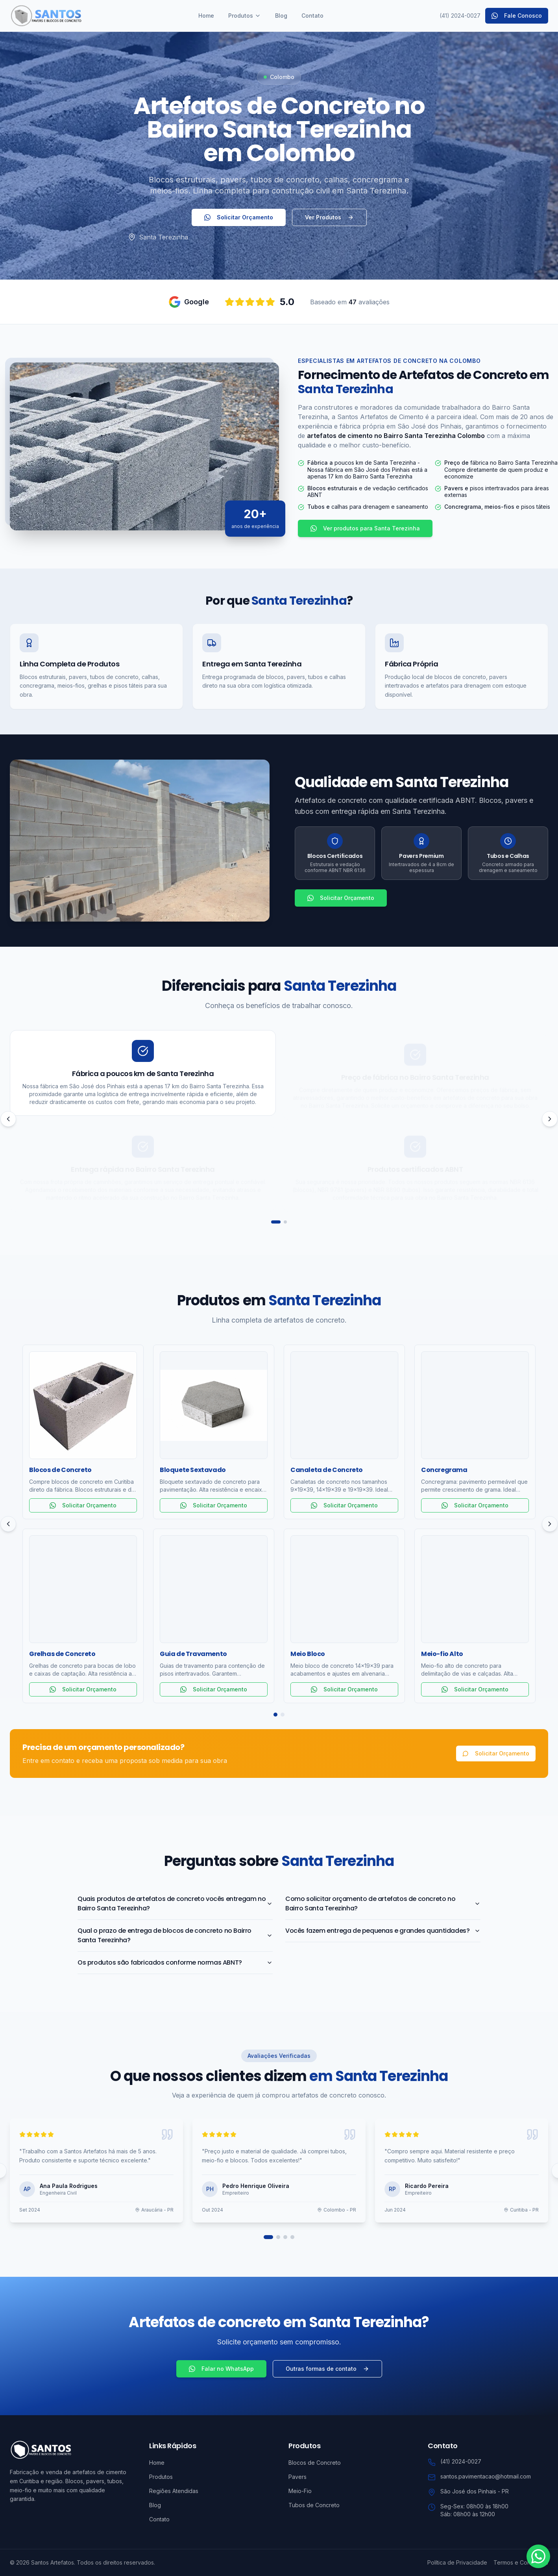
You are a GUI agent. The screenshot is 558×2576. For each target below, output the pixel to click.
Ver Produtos (329, 217)
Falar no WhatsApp (221, 2368)
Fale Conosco (516, 15)
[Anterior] (8, 1119)
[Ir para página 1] (276, 1222)
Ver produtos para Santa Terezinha (365, 528)
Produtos (244, 15)
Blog (281, 15)
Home (206, 15)
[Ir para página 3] (285, 2237)
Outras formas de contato (327, 2368)
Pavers (297, 2476)
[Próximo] (550, 1119)
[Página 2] (283, 1715)
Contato (312, 15)
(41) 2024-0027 (460, 15)
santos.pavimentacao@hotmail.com (485, 2476)
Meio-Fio (300, 2491)
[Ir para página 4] (292, 2237)
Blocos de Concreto (314, 2462)
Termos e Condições (520, 2562)
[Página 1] (275, 1715)
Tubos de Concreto (314, 2505)
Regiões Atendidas (173, 2491)
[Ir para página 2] (285, 1222)
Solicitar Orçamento (238, 217)
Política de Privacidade (457, 2562)
